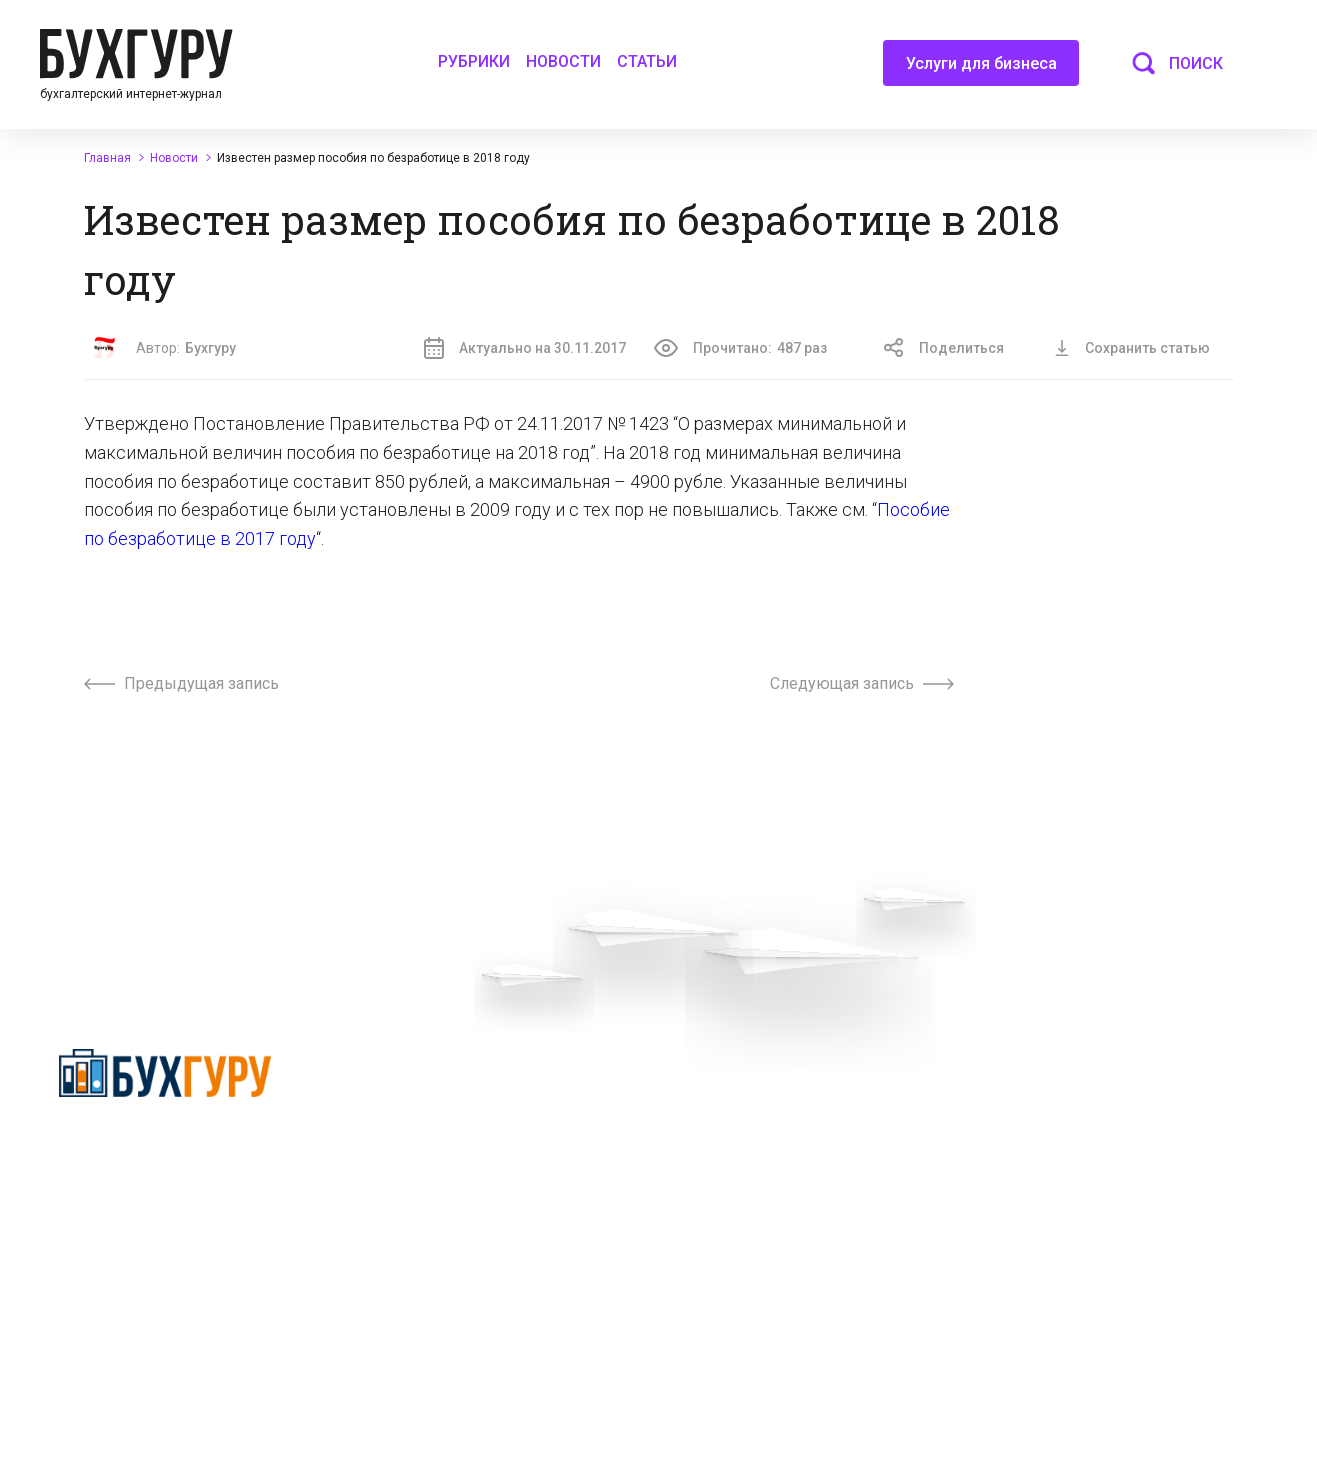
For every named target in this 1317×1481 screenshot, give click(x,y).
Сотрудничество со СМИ (763, 1124)
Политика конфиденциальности (165, 1151)
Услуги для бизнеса (981, 70)
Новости (563, 61)
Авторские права (1050, 1124)
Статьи (647, 61)
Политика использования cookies (792, 1212)
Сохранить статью (1132, 348)
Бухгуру (210, 348)
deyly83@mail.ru (754, 1369)
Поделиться (944, 348)
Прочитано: (740, 348)
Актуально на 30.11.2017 (525, 348)
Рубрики (474, 61)
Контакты (405, 1196)
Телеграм (405, 1160)
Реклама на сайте (1051, 1088)
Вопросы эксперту (433, 1088)
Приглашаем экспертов (450, 1124)
